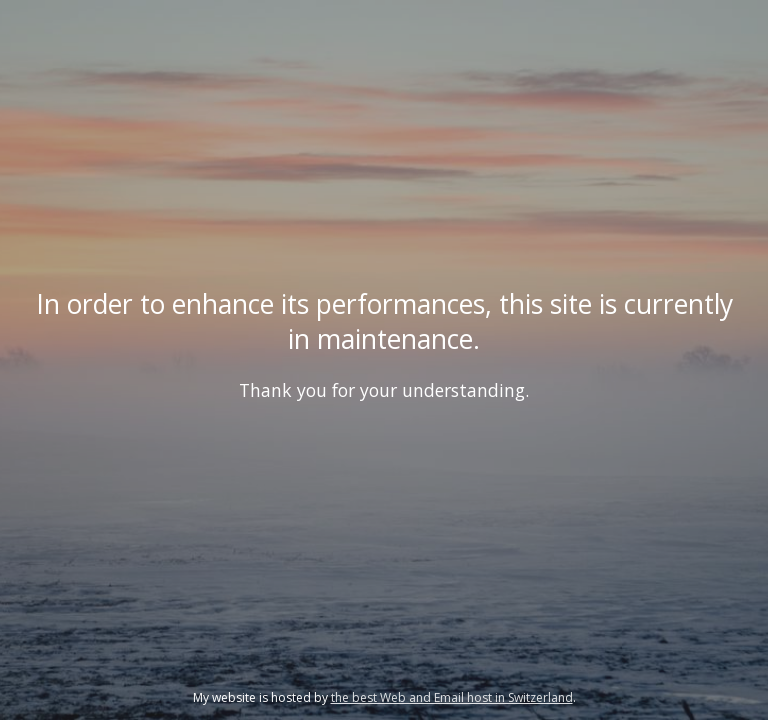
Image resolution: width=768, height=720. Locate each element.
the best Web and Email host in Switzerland (452, 697)
